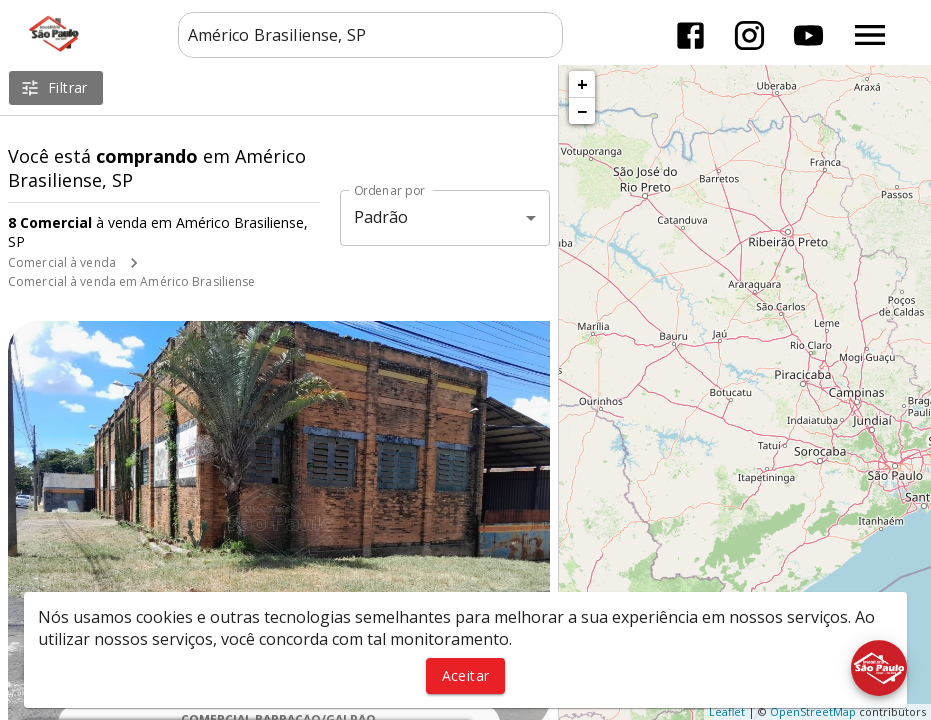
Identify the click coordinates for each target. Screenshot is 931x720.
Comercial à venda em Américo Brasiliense (132, 281)
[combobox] (370, 35)
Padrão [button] (381, 217)
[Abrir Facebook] (690, 35)
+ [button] (582, 84)
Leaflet (727, 711)
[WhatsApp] (52, 668)
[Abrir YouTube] (808, 35)
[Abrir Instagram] (749, 35)
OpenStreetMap (813, 711)
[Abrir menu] (870, 35)
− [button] (582, 111)
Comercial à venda (62, 262)
